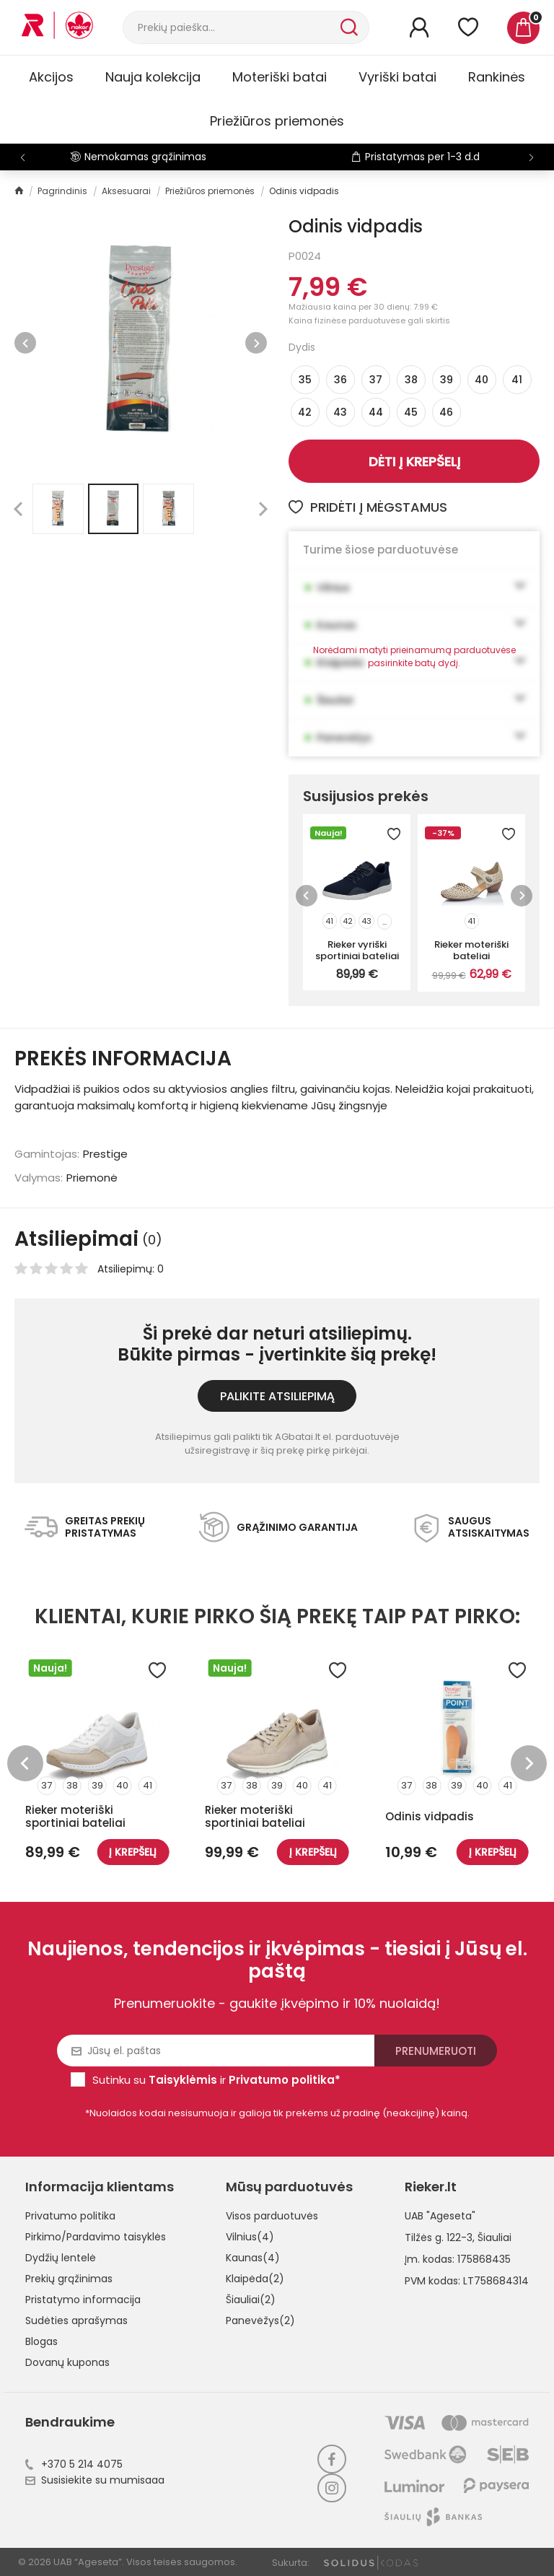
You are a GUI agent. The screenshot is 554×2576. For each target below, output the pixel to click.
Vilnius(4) (250, 2237)
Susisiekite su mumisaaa (94, 2480)
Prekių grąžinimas (69, 2278)
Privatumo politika (70, 2216)
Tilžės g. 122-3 (438, 2237)
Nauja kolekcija (153, 77)
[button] (531, 157)
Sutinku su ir (216, 2079)
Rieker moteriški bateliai (471, 950)
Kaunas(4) (253, 2257)
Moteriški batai (279, 77)
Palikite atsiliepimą (277, 1396)
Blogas (41, 2341)
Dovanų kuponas (67, 2362)
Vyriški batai (397, 77)
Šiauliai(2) (251, 2299)
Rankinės (496, 77)
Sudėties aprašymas (76, 2320)
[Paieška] (230, 27)
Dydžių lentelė (60, 2257)
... (384, 921)
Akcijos (51, 77)
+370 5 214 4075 (74, 2464)
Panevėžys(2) (260, 2320)
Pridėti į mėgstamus (368, 507)
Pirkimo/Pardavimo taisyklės (95, 2237)
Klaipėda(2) (255, 2278)
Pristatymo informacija (83, 2299)
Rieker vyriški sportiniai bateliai (357, 950)
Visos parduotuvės (272, 2216)
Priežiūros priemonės (277, 121)
